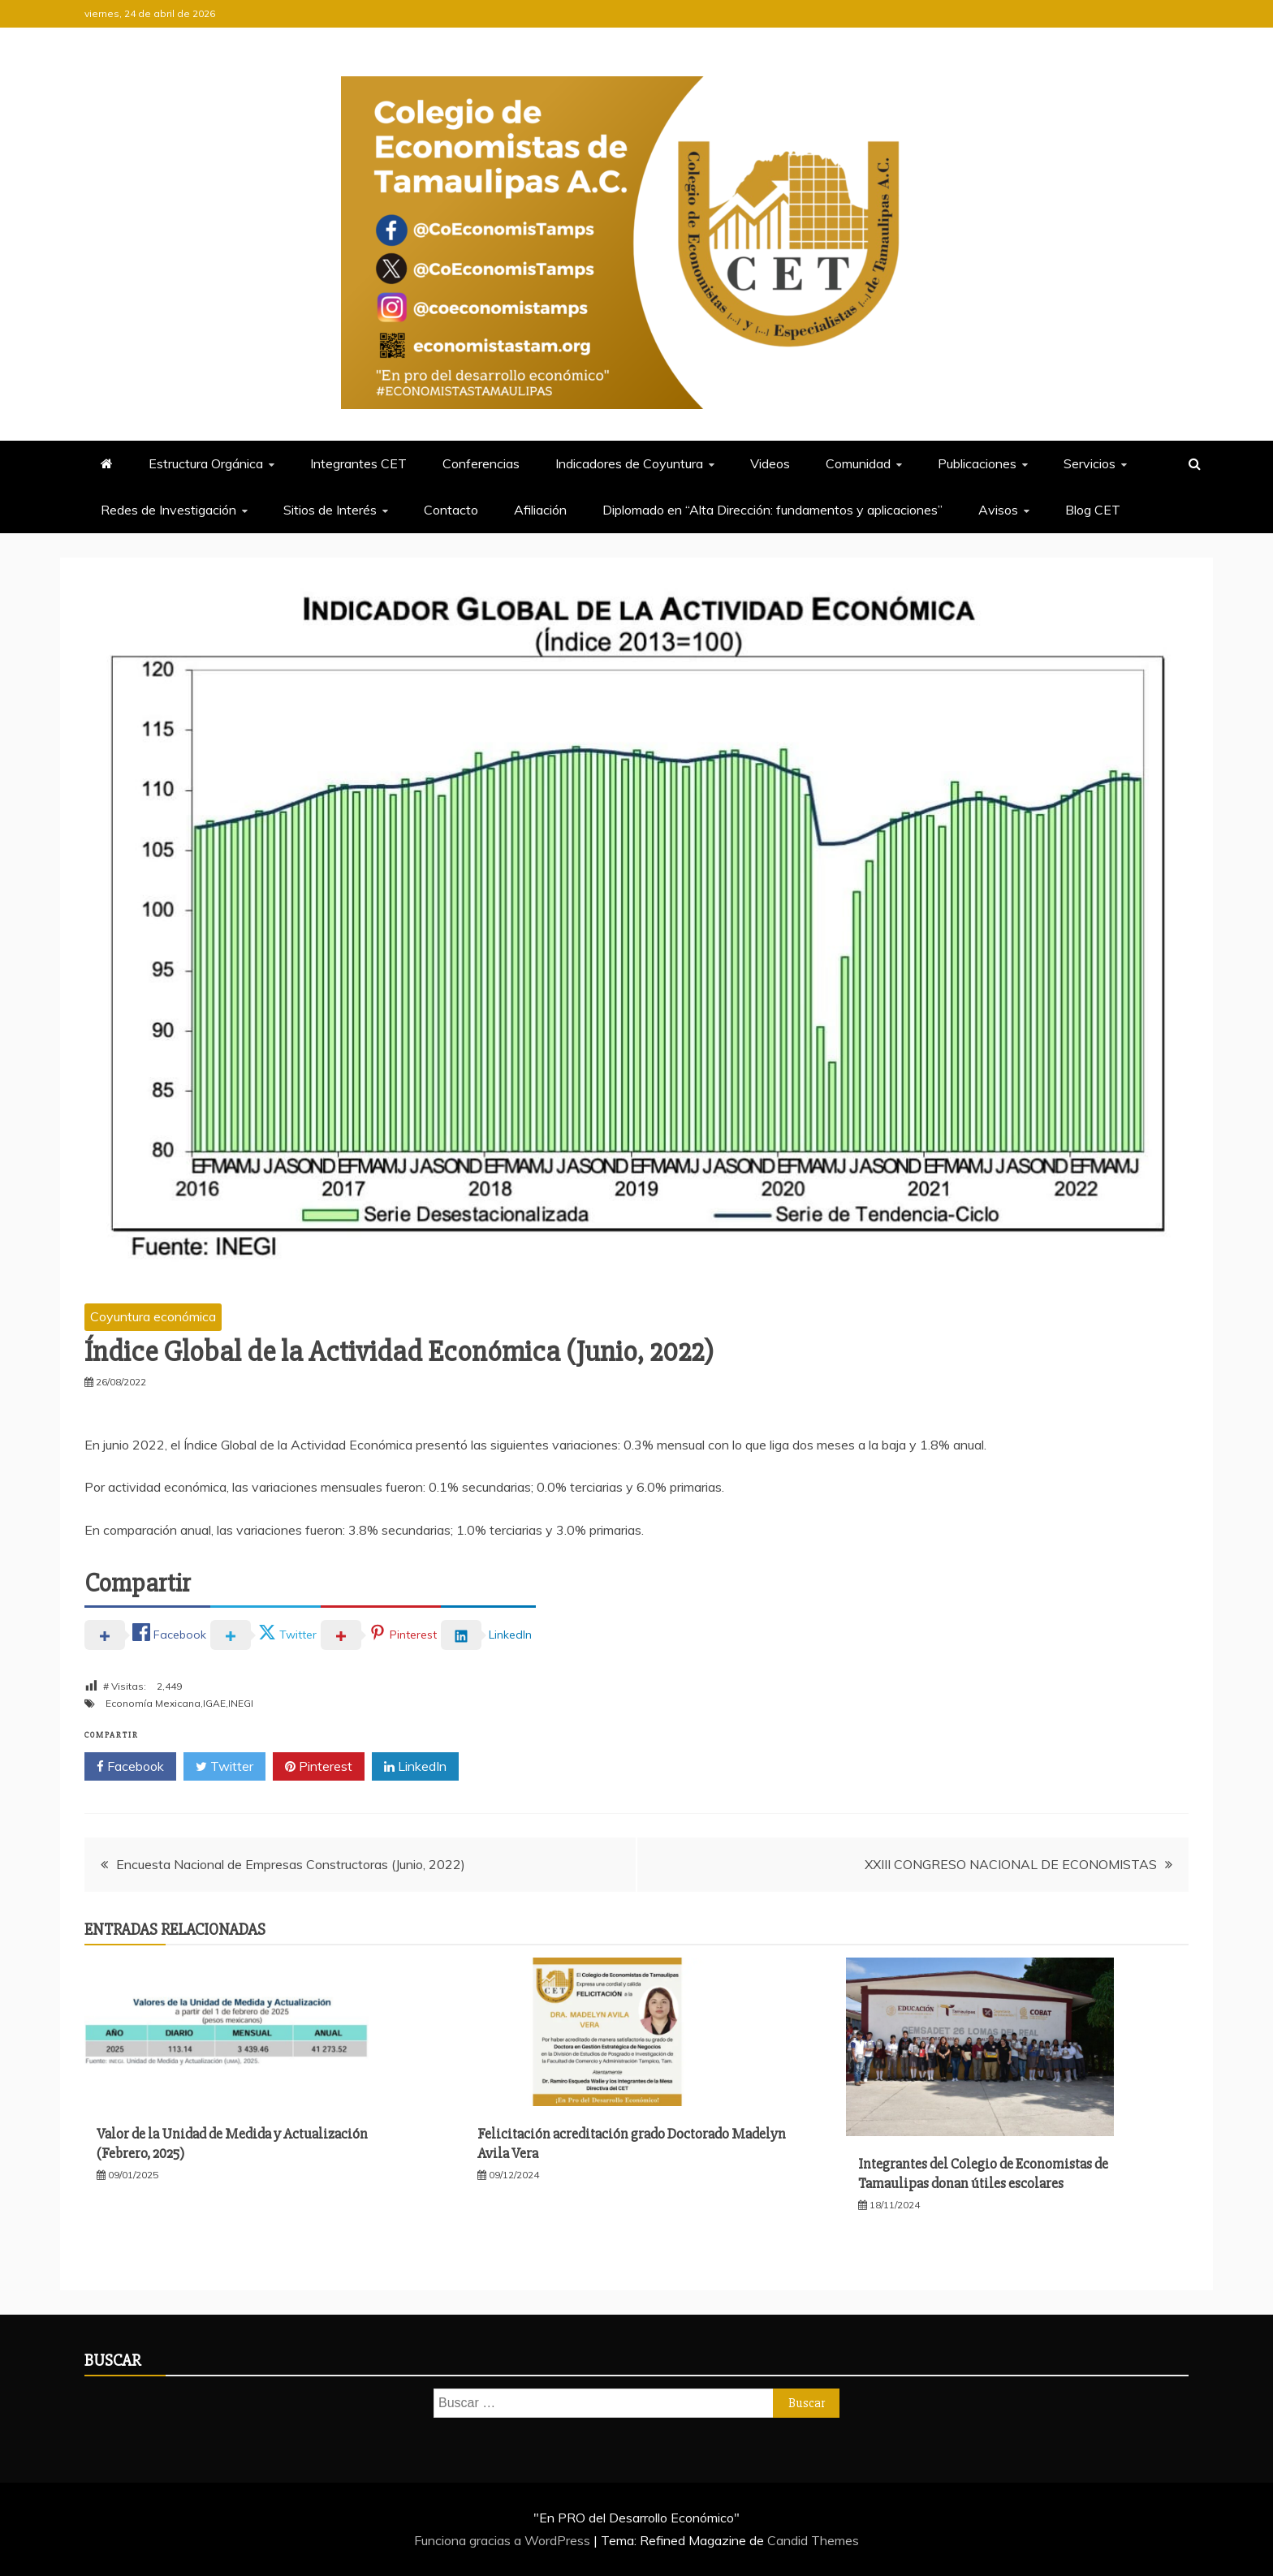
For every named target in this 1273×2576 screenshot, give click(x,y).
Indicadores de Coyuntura (629, 463)
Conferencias (481, 463)
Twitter (224, 1767)
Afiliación (540, 510)
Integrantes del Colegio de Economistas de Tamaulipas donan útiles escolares (983, 2173)
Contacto (451, 510)
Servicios (1089, 463)
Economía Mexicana (153, 1703)
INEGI (240, 1703)
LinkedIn (415, 1767)
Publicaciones (977, 463)
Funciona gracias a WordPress (503, 2540)
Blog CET (1092, 510)
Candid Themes (813, 2540)
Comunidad (858, 463)
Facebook (130, 1767)
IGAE (214, 1703)
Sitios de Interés (330, 510)
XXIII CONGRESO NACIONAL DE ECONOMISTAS (1011, 1864)
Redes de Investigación (168, 510)
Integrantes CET (358, 463)
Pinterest (318, 1767)
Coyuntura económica (153, 1316)
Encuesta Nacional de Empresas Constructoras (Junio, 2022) (290, 1864)
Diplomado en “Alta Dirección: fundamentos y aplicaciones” (772, 510)
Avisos (998, 510)
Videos (770, 463)
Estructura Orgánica (206, 463)
